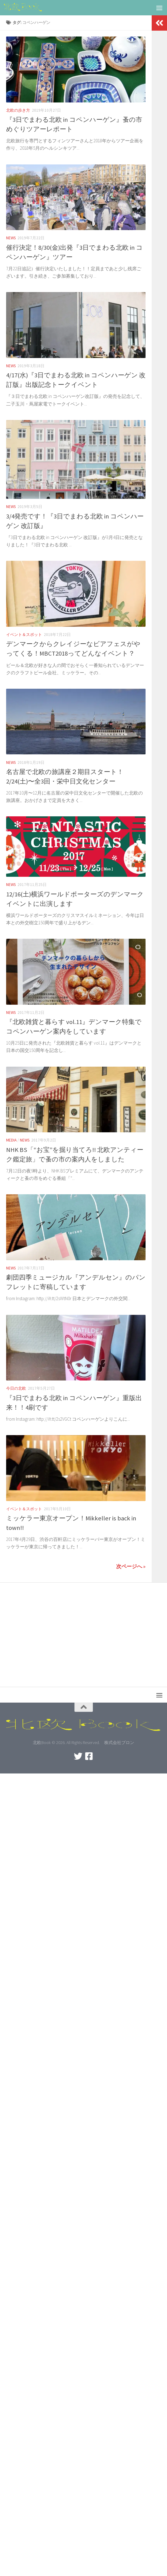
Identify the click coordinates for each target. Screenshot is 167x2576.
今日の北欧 (16, 1388)
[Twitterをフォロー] (78, 1756)
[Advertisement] (83, 1631)
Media (11, 1140)
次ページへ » (131, 1566)
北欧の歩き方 (18, 110)
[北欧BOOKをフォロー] (89, 1756)
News (11, 238)
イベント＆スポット (24, 634)
